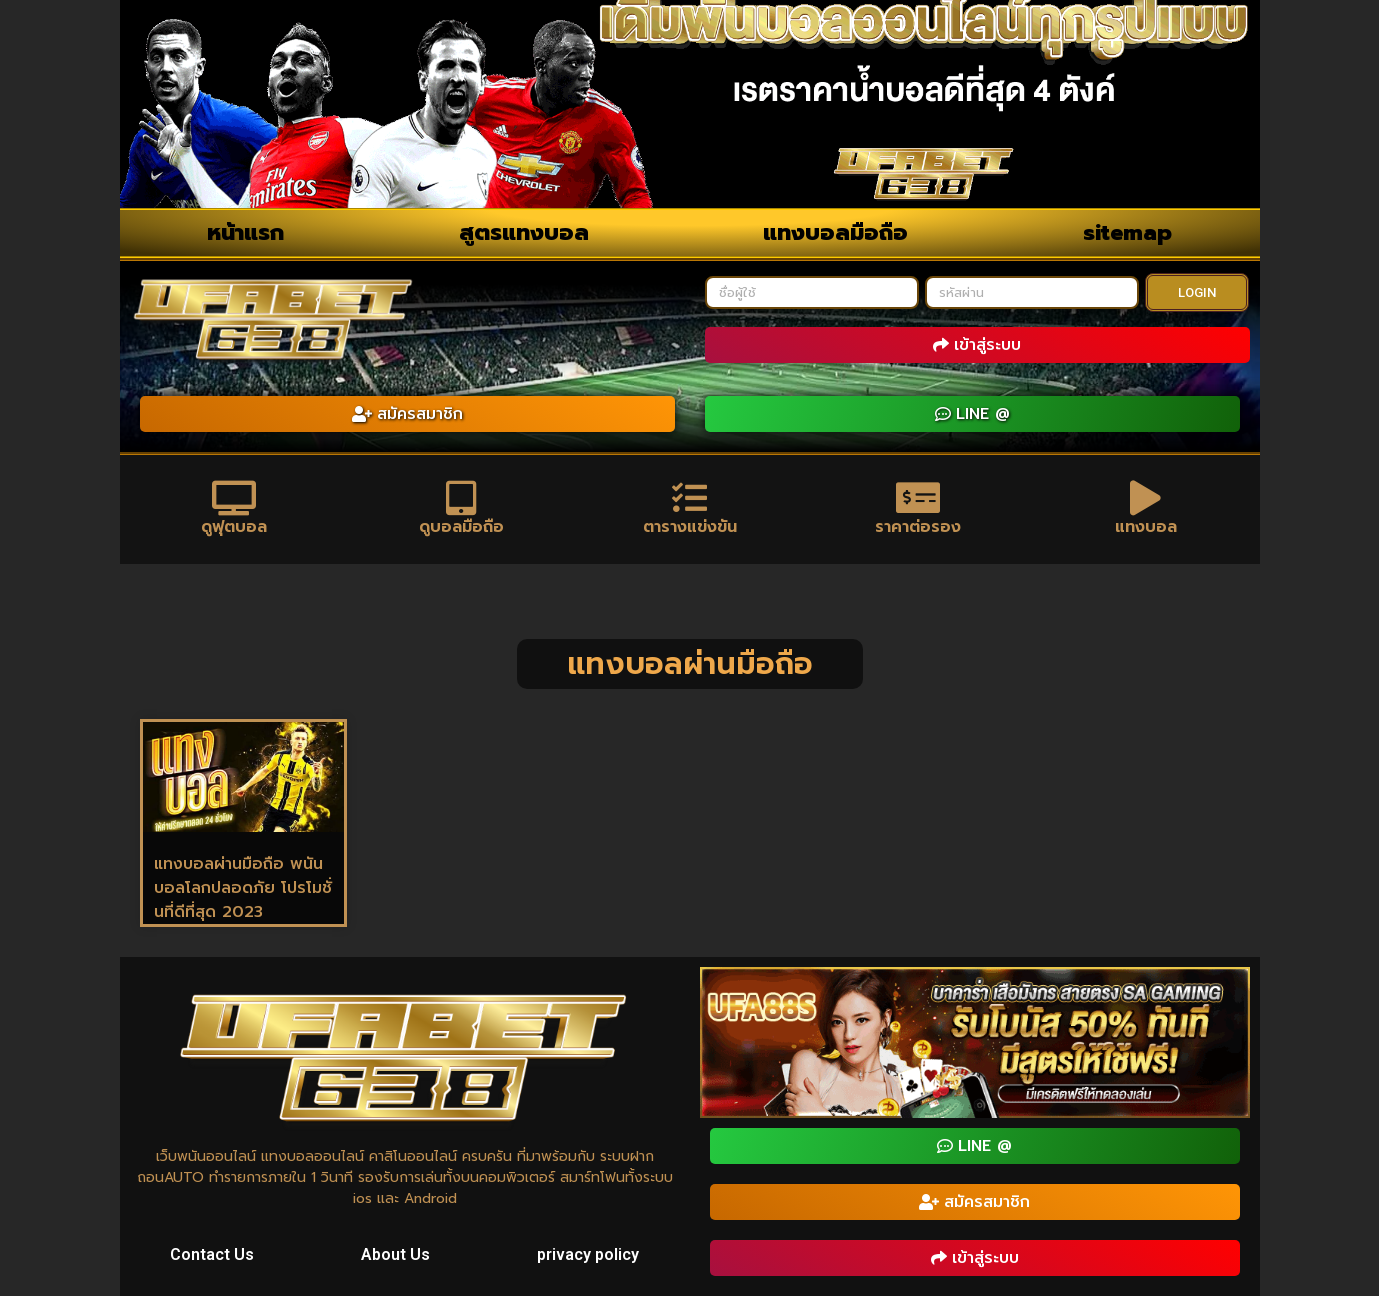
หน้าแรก (245, 232)
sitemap (1127, 232)
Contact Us (212, 1254)
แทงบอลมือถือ (835, 232)
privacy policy (588, 1254)
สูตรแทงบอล (524, 232)
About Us (395, 1254)
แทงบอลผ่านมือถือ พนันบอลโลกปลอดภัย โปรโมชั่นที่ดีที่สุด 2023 (243, 888)
